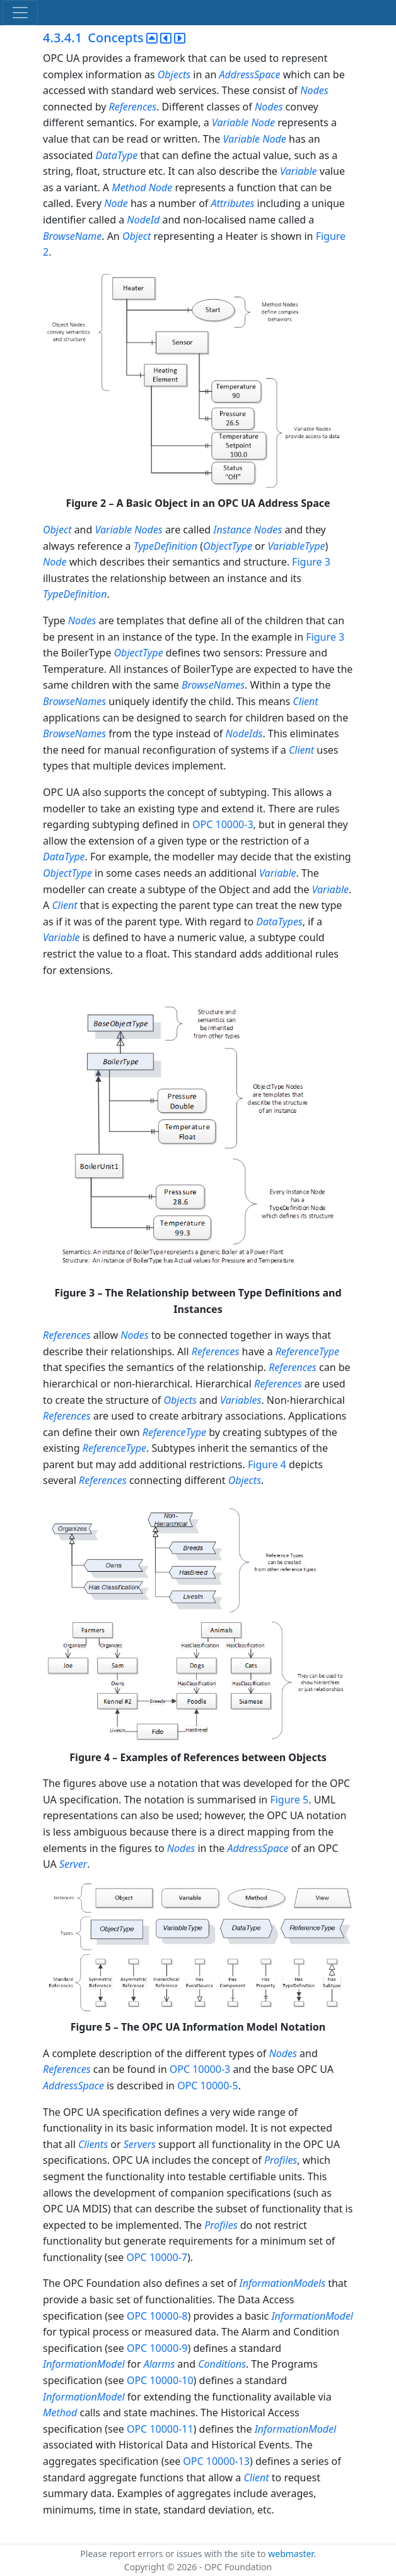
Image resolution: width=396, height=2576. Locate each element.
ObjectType (227, 546)
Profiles (280, 2160)
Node (264, 122)
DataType (117, 155)
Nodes (314, 90)
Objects (174, 74)
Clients (93, 2144)
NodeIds (243, 733)
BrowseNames (213, 685)
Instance (232, 530)
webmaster (290, 2554)
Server (73, 1864)
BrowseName (72, 236)
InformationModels (282, 2283)
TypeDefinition (165, 546)
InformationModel (312, 2316)
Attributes (232, 203)
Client (305, 701)
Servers (140, 2144)
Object (136, 236)
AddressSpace (250, 74)
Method (129, 187)
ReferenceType (307, 1351)
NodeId (143, 220)
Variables (240, 1400)
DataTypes (279, 922)
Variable (230, 122)
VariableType (296, 546)
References (132, 107)
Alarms (159, 2364)
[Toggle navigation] (20, 12)
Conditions (222, 2364)
